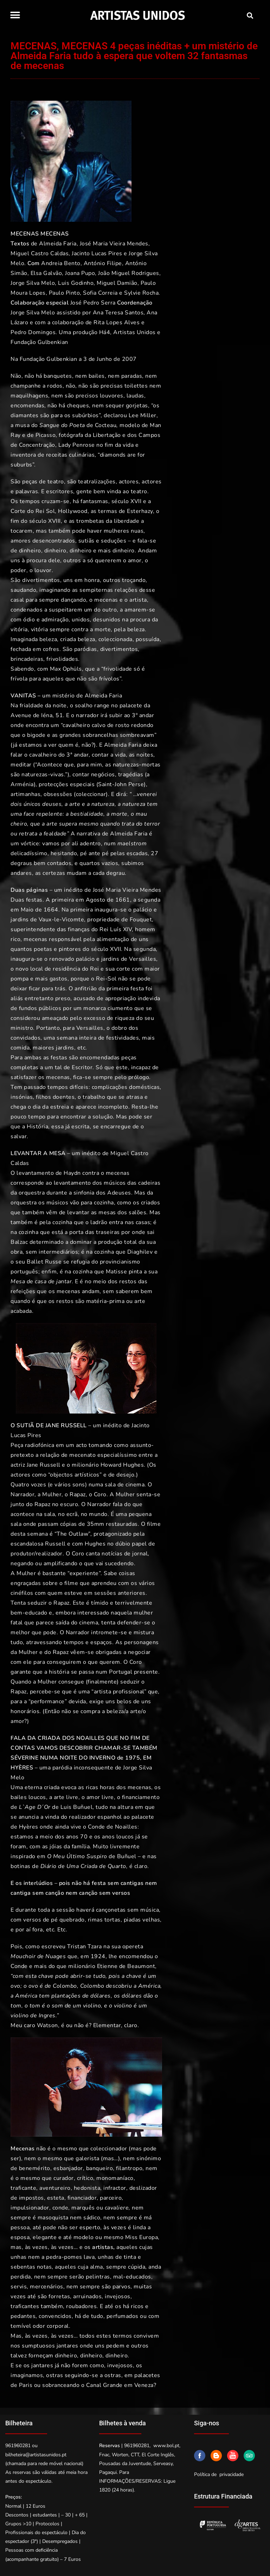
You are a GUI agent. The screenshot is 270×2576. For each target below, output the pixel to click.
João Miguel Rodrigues (128, 273)
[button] (15, 15)
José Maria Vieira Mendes (114, 243)
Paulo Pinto (64, 293)
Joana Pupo (80, 273)
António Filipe (103, 263)
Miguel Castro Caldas (40, 253)
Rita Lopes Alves (117, 322)
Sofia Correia (100, 293)
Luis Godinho (76, 283)
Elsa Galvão (46, 273)
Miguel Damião (117, 283)
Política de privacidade (219, 2474)
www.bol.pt (166, 2445)
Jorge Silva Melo (33, 283)
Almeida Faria (58, 243)
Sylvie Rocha (141, 293)
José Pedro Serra (93, 303)
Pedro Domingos (33, 332)
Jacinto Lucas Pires (97, 253)
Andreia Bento (61, 263)
